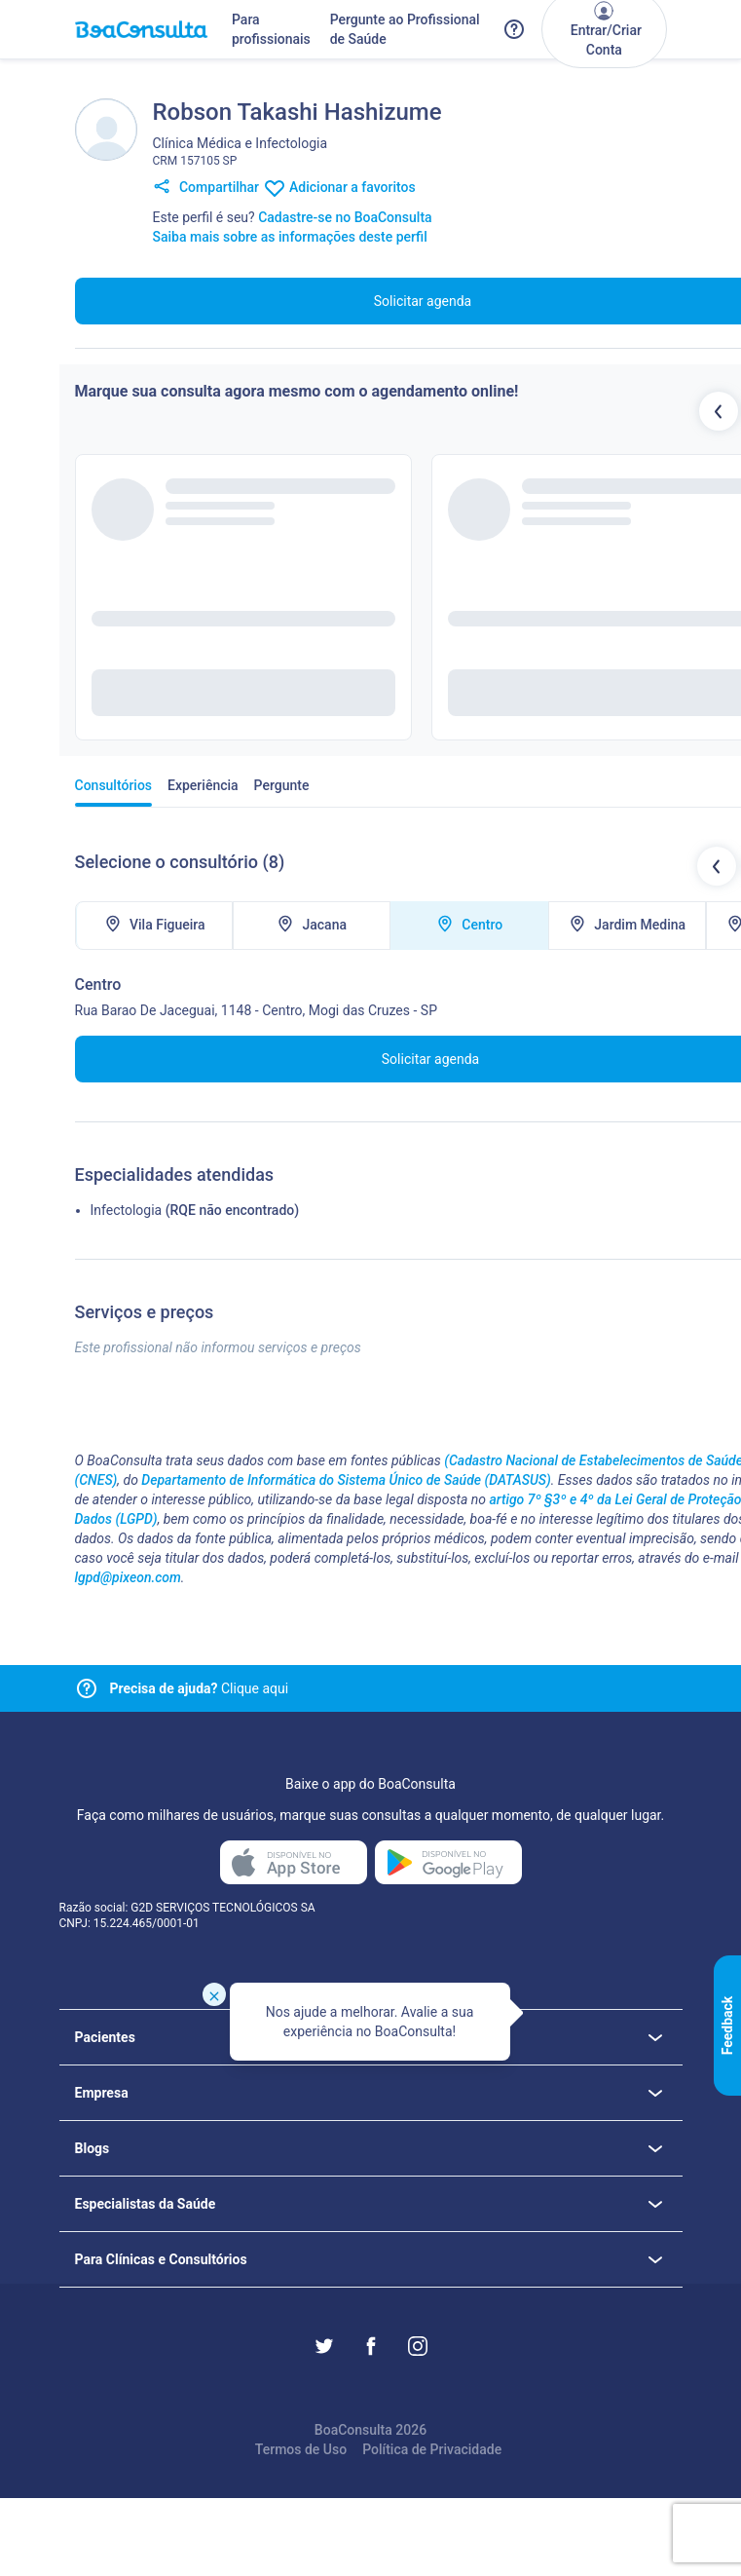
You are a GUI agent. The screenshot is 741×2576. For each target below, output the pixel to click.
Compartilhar (206, 188)
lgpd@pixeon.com (128, 1577)
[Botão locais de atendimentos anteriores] (716, 866)
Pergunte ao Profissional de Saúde (405, 29)
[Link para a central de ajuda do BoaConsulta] (514, 29)
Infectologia (127, 1210)
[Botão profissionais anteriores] (718, 411)
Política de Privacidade (431, 2449)
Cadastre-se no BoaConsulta (344, 217)
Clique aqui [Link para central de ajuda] (199, 1688)
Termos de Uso (301, 2449)
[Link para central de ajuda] (86, 1688)
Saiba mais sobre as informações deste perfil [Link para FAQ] (290, 237)
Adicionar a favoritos (339, 188)
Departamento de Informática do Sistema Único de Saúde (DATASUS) (346, 1480)
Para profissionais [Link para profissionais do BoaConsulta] (271, 29)
